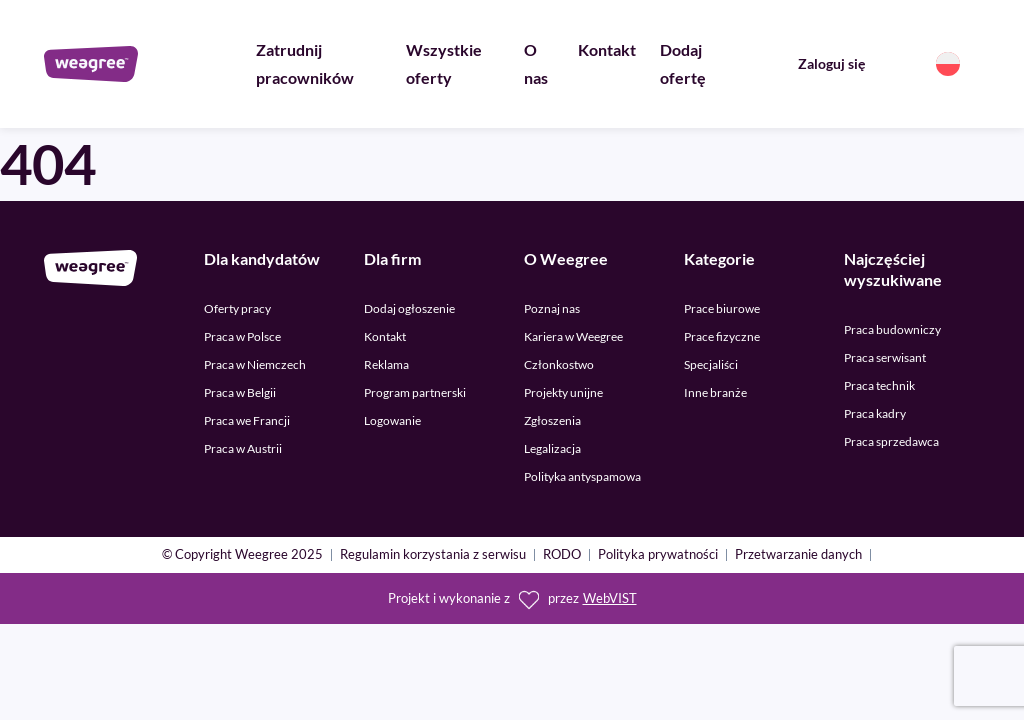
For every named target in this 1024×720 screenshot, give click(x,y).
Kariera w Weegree (573, 336)
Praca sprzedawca (891, 441)
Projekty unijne (563, 392)
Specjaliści (711, 364)
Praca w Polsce (242, 336)
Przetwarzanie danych (798, 555)
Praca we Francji (247, 420)
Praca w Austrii (243, 448)
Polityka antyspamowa (582, 476)
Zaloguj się (831, 63)
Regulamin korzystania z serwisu (433, 555)
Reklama (386, 364)
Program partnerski (415, 392)
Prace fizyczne (722, 336)
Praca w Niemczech (255, 364)
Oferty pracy (237, 308)
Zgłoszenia (552, 420)
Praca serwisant (885, 357)
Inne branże (715, 392)
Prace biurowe (722, 308)
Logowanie (392, 420)
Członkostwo (559, 364)
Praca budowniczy (892, 329)
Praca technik (879, 385)
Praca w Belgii (240, 392)
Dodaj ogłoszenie (409, 308)
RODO (562, 555)
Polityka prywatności (658, 555)
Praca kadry (875, 413)
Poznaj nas (552, 308)
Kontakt (607, 49)
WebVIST (610, 598)
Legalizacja (552, 448)
